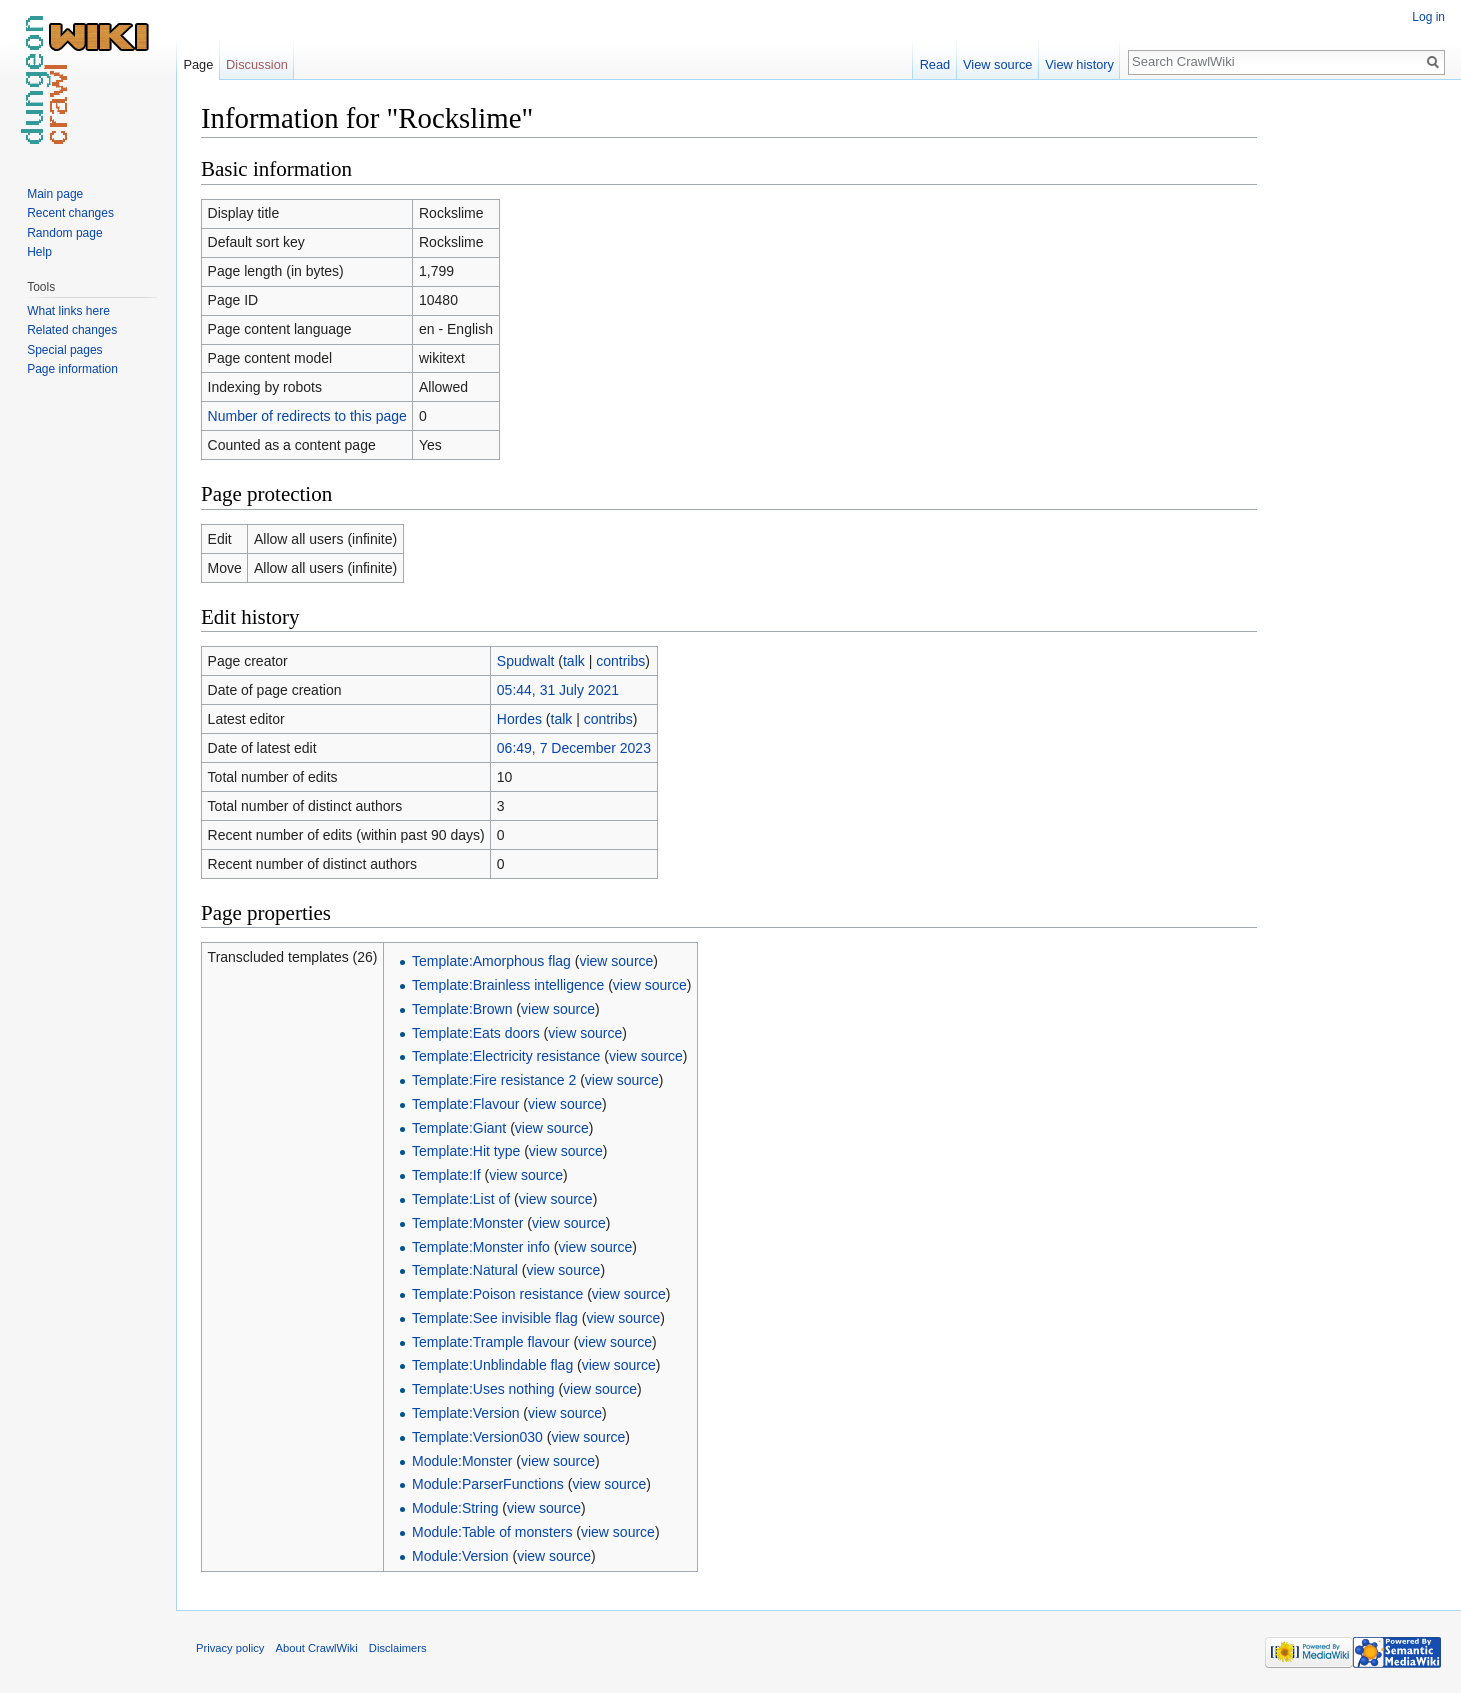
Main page (55, 194)
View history (1079, 64)
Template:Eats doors (476, 1033)
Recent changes (70, 213)
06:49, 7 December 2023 (574, 748)
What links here (68, 311)
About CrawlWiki (317, 1648)
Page (198, 64)
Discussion (257, 64)
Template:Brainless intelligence (508, 985)
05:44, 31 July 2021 (558, 690)
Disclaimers (398, 1648)
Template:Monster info (481, 1247)
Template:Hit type (466, 1151)
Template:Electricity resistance (506, 1056)
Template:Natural (465, 1270)
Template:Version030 (477, 1437)
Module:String (455, 1508)
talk (574, 661)
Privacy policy (230, 1648)
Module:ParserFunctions (488, 1484)
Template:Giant (459, 1128)
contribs (620, 661)
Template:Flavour (465, 1104)
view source (616, 961)
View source (997, 64)
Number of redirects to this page (307, 416)
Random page (64, 233)
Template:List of (461, 1199)
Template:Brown (462, 1009)
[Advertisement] (1357, 400)
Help (39, 252)
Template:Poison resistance (497, 1294)
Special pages (64, 350)
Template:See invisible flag (495, 1318)
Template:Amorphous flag (491, 961)
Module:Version (460, 1556)
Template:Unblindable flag (492, 1365)
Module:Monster (462, 1461)
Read (935, 64)
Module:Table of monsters (492, 1532)
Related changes (72, 330)
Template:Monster (467, 1223)
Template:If (446, 1175)
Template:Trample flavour (490, 1342)
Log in (1428, 17)
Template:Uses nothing (483, 1389)
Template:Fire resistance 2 (494, 1080)
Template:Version (465, 1413)
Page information (72, 369)
